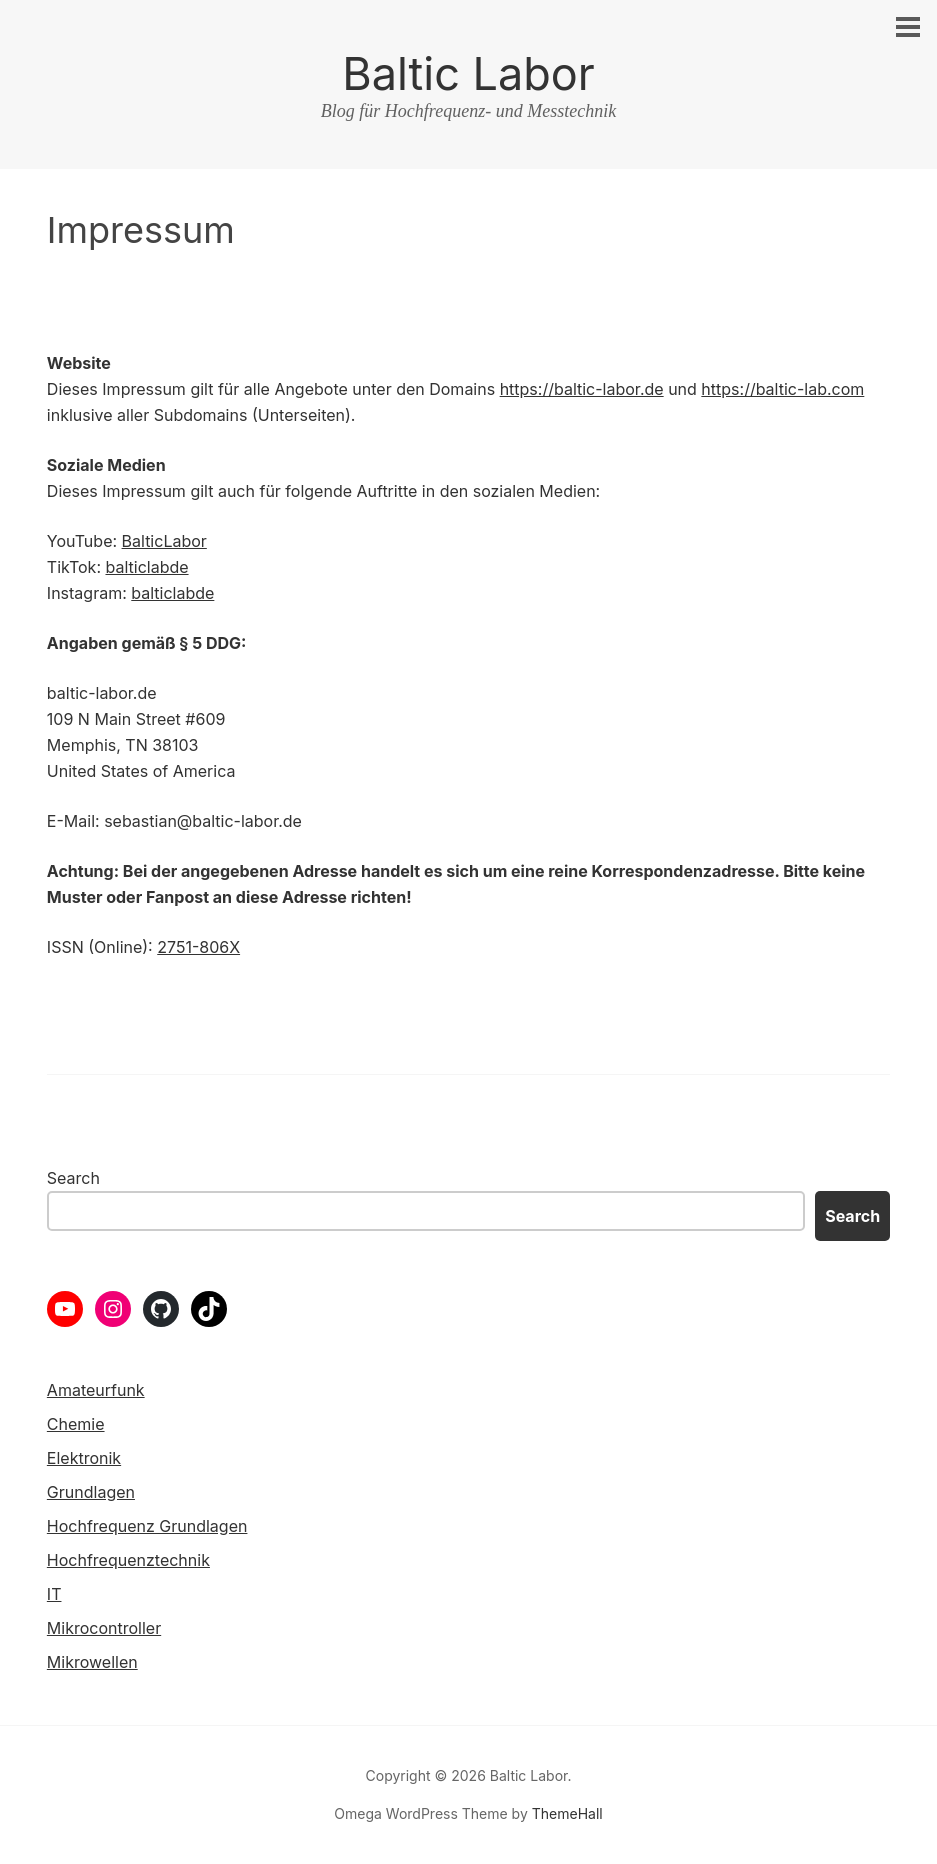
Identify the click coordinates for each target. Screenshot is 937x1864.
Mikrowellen (92, 1662)
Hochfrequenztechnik (128, 1560)
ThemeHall (567, 1813)
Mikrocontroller (104, 1628)
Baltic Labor (468, 73)
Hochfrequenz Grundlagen (147, 1526)
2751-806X (198, 947)
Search (73, 1178)
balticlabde (146, 567)
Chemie (76, 1424)
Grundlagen (91, 1492)
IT (54, 1594)
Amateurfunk (96, 1390)
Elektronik (84, 1458)
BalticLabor (164, 541)
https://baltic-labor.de (582, 389)
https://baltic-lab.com (782, 389)
